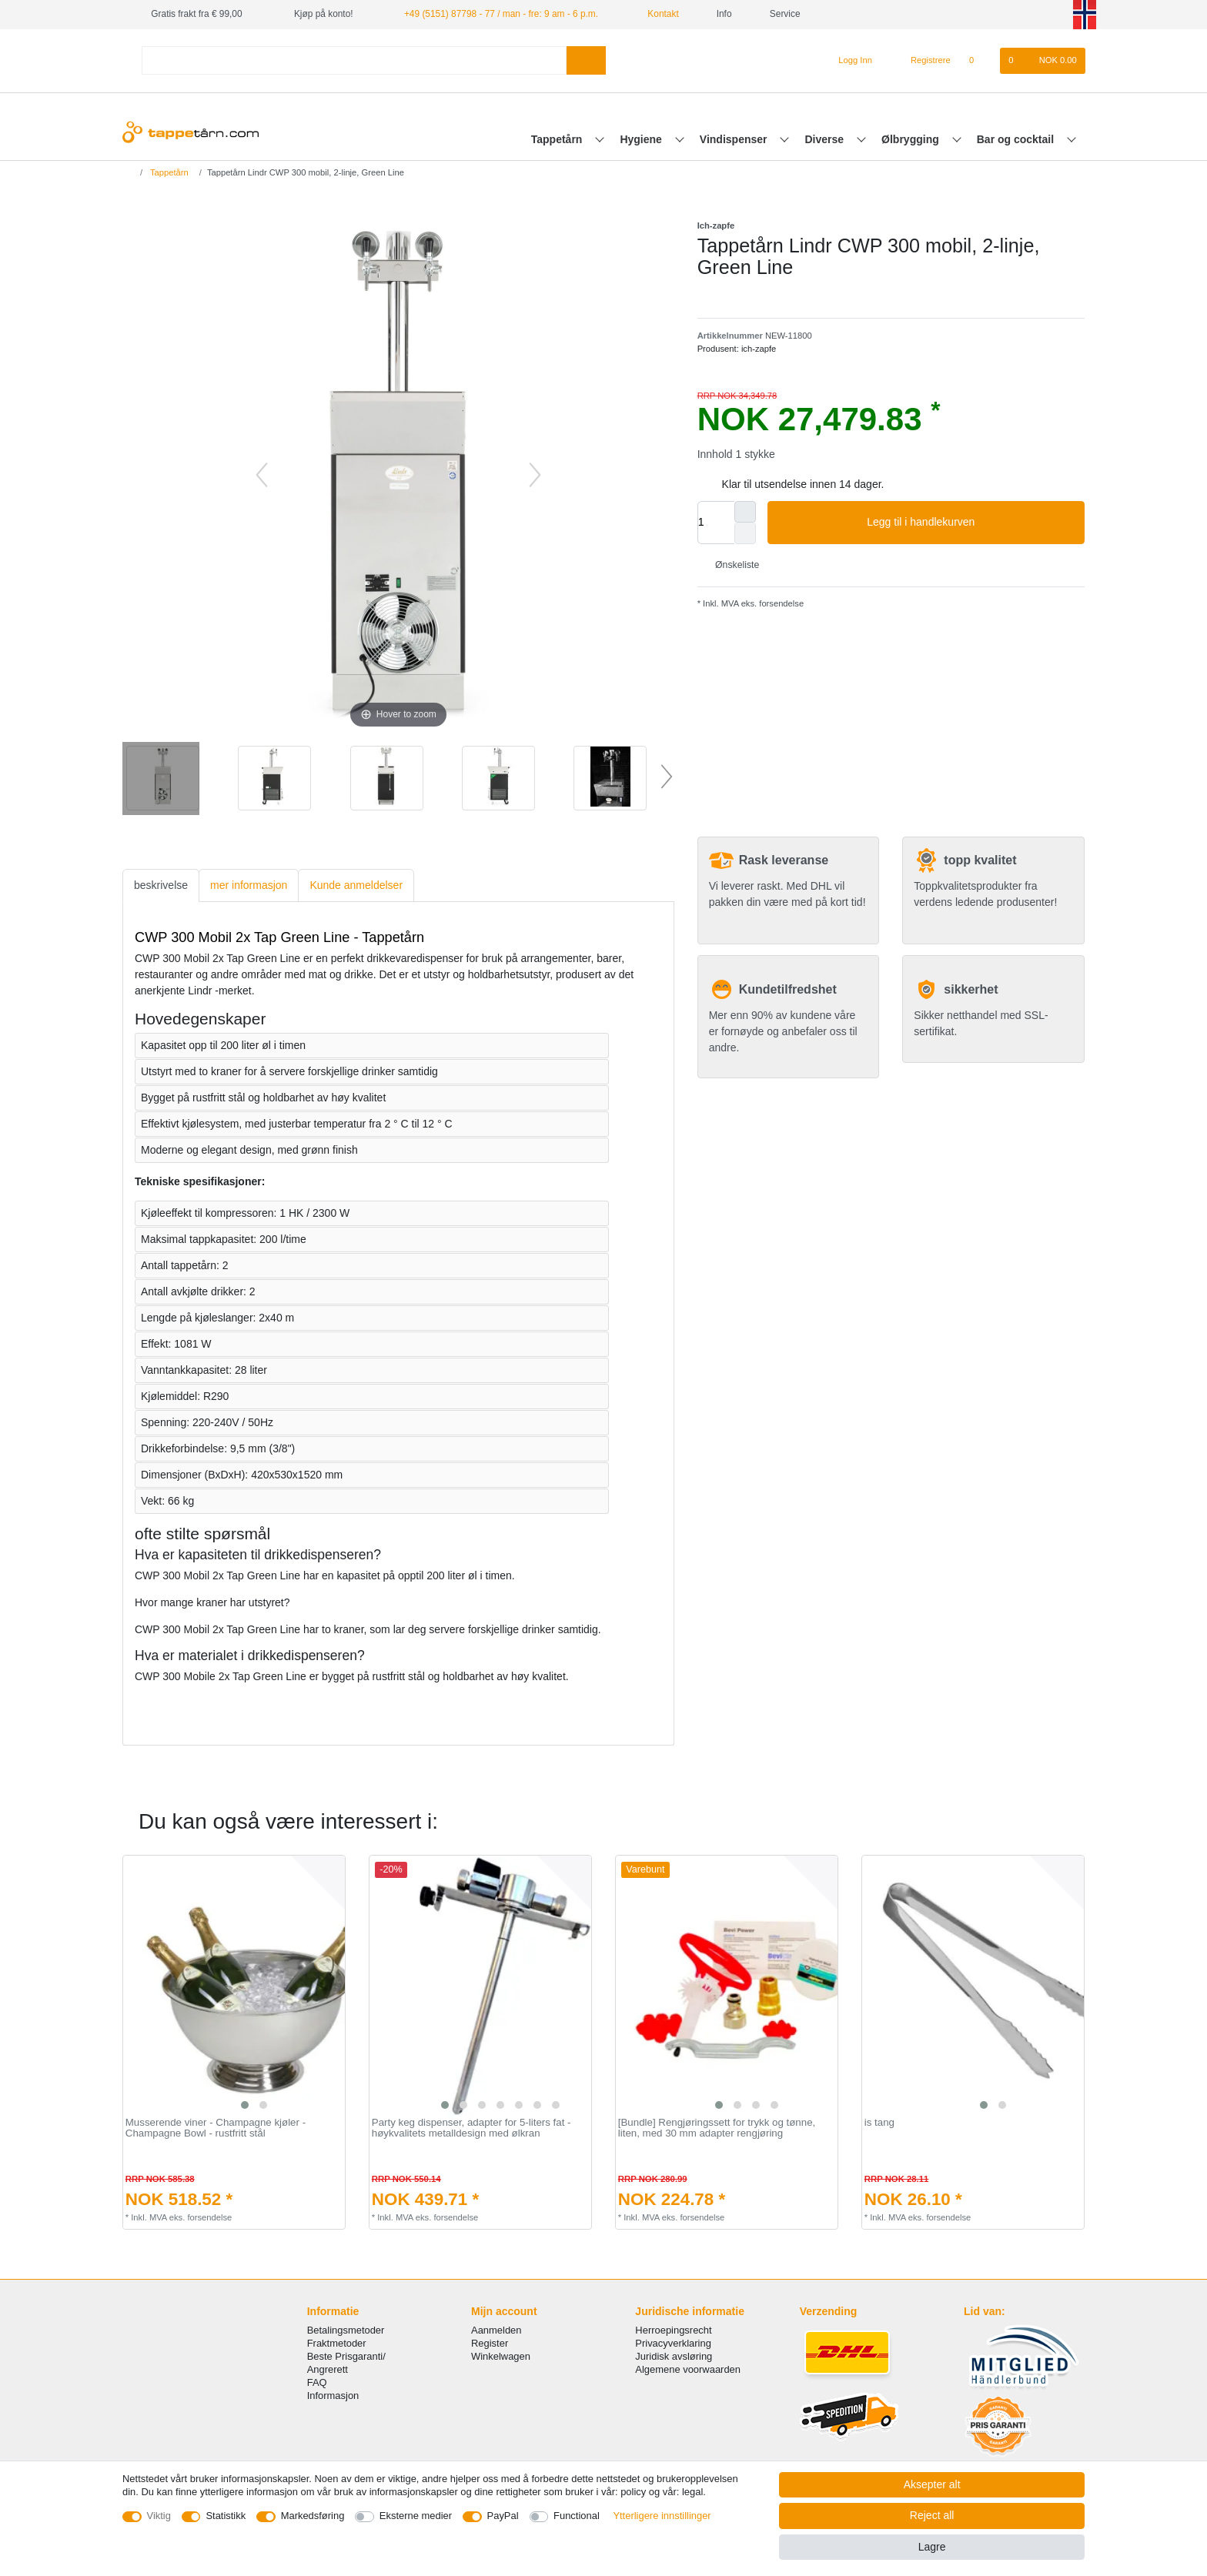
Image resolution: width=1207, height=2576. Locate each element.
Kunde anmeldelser (356, 885)
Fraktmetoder (336, 2343)
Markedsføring (313, 2515)
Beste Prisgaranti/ (346, 2356)
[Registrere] (921, 61)
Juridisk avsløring (673, 2356)
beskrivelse (161, 885)
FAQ (317, 2382)
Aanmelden (496, 2330)
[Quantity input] (715, 522)
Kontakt (657, 13)
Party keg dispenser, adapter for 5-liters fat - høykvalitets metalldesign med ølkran (471, 2128)
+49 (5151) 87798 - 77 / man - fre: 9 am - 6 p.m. (501, 13)
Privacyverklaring (673, 2343)
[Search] (586, 60)
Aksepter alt (932, 2484)
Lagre (932, 2547)
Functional (576, 2515)
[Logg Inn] (849, 61)
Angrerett (327, 2369)
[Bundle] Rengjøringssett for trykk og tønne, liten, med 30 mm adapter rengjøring (716, 2128)
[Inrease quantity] (745, 512)
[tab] (160, 885)
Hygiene (642, 139)
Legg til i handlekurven (970, 523)
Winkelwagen (500, 2356)
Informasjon (333, 2395)
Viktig (159, 2515)
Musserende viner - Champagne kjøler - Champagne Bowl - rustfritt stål (215, 2128)
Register (489, 2343)
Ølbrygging (911, 139)
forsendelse (780, 603)
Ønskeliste (732, 565)
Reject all (932, 2515)
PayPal (503, 2515)
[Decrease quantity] (745, 533)
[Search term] (354, 60)
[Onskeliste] (979, 61)
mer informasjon (248, 885)
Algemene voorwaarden (688, 2369)
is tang (879, 2122)
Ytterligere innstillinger (661, 2515)
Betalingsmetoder (346, 2330)
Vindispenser (735, 139)
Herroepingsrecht (673, 2330)
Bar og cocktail (1017, 139)
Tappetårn (558, 139)
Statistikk (226, 2515)
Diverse (826, 139)
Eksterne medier (415, 2515)
